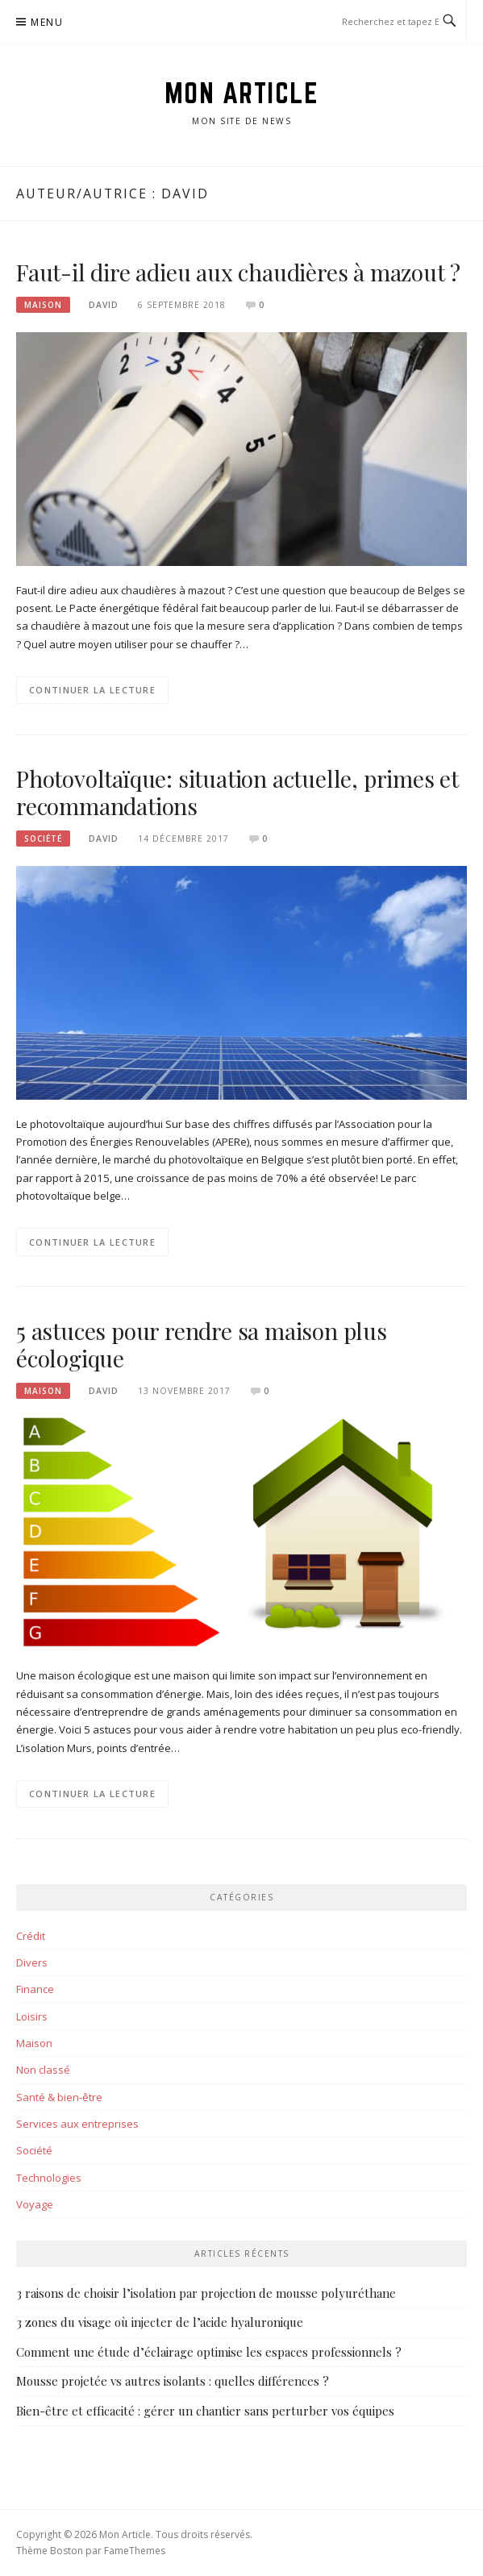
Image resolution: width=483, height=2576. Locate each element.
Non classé (43, 2069)
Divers (32, 1962)
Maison (43, 304)
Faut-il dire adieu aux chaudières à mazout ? (238, 272)
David (104, 304)
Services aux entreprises (77, 2123)
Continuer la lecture (92, 690)
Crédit (30, 1936)
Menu (47, 22)
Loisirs (32, 2016)
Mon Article (241, 93)
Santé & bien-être (59, 2097)
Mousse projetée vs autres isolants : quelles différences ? (172, 2381)
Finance (35, 1989)
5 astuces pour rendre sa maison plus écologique (201, 1344)
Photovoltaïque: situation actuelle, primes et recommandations (237, 792)
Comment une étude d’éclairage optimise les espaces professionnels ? (209, 2352)
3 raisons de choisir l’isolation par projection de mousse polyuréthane (206, 2293)
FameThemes (134, 2550)
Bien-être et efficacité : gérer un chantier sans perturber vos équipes (205, 2411)
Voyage (34, 2204)
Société (43, 838)
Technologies (48, 2177)
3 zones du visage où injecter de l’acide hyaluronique (159, 2322)
